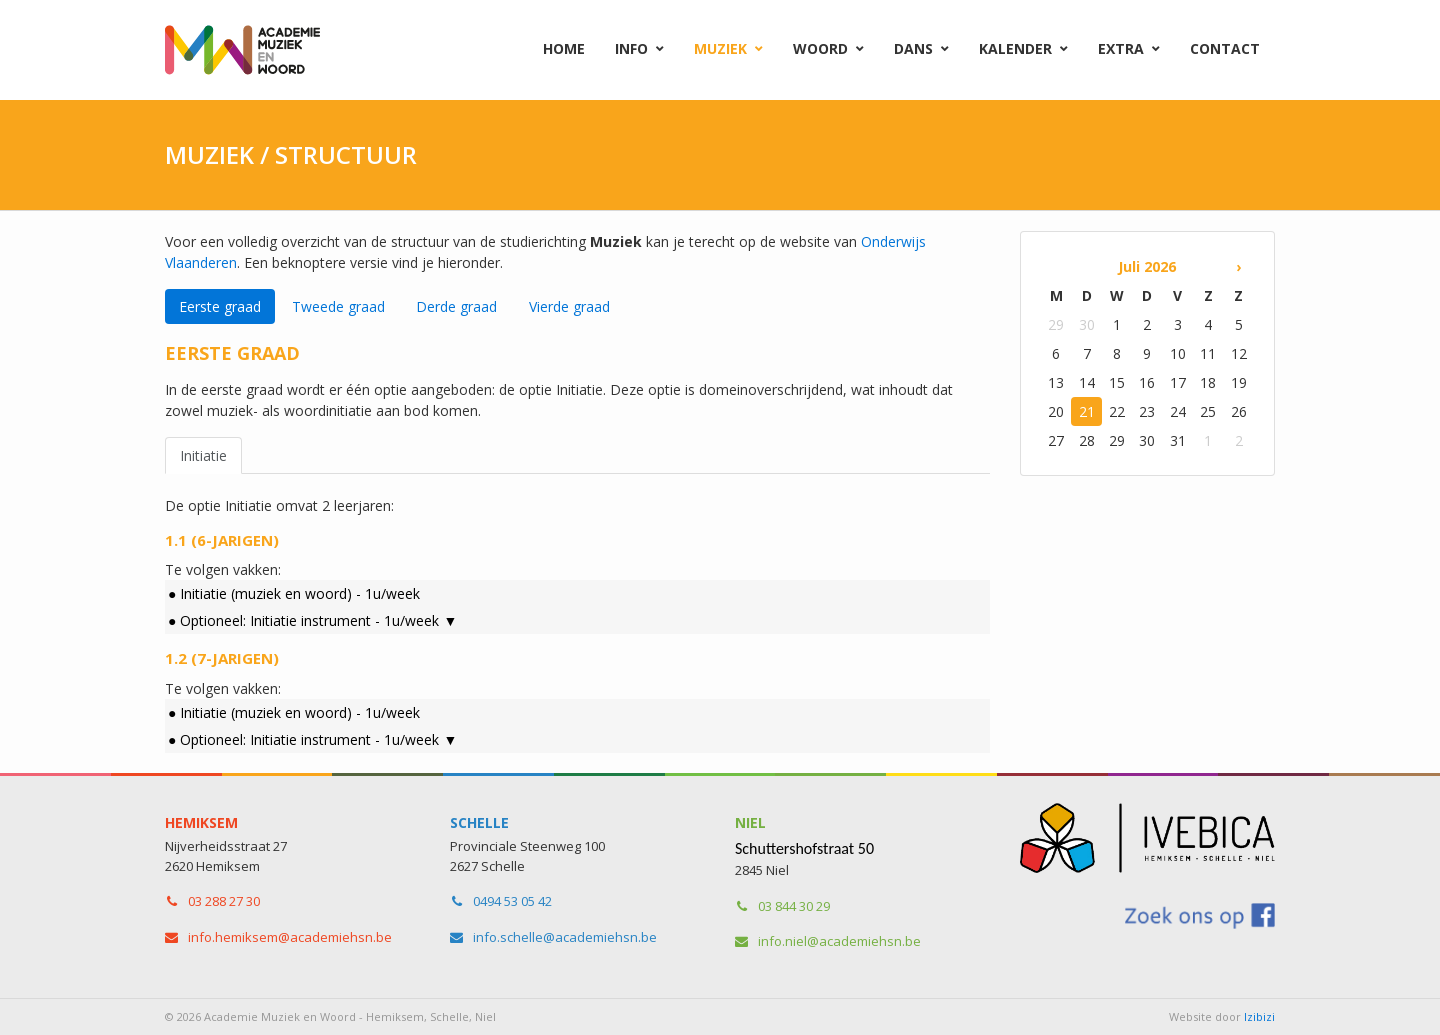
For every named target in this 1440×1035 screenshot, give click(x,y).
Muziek (720, 48)
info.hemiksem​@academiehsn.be (290, 937)
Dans (913, 48)
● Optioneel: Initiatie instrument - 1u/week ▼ (312, 620)
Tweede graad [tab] (338, 306)
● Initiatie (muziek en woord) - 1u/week (294, 593)
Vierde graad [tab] (569, 306)
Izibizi (1259, 1016)
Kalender (1015, 48)
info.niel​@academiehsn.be (839, 941)
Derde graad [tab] (456, 306)
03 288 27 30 (224, 901)
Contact (1225, 48)
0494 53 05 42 (512, 901)
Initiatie (203, 455)
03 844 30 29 (794, 906)
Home (564, 48)
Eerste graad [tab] (220, 306)
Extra (1121, 48)
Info (631, 48)
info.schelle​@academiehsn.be (565, 937)
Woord (820, 48)
